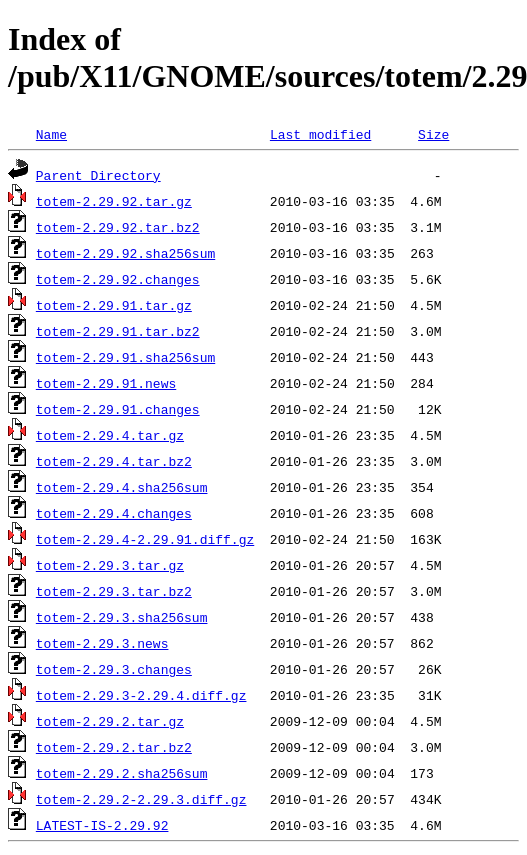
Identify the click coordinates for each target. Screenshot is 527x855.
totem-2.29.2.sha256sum (122, 773)
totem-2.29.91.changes (118, 409)
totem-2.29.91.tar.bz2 (118, 331)
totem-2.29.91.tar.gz (114, 305)
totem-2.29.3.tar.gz (110, 565)
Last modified (320, 134)
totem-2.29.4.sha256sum (122, 487)
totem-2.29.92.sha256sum (125, 253)
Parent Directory (98, 175)
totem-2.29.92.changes (118, 279)
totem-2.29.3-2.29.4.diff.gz (141, 695)
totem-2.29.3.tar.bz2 (114, 591)
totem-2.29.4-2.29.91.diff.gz (145, 539)
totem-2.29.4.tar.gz (110, 435)
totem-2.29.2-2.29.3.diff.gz (141, 799)
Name (51, 134)
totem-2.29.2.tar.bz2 (114, 747)
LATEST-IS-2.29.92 (102, 825)
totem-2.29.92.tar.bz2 (118, 227)
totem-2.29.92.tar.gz (114, 201)
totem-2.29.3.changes (114, 669)
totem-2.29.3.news (102, 643)
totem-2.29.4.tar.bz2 (114, 461)
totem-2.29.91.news (106, 383)
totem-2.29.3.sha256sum (122, 617)
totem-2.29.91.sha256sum (125, 357)
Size (433, 134)
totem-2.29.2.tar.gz (110, 721)
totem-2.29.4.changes (114, 513)
